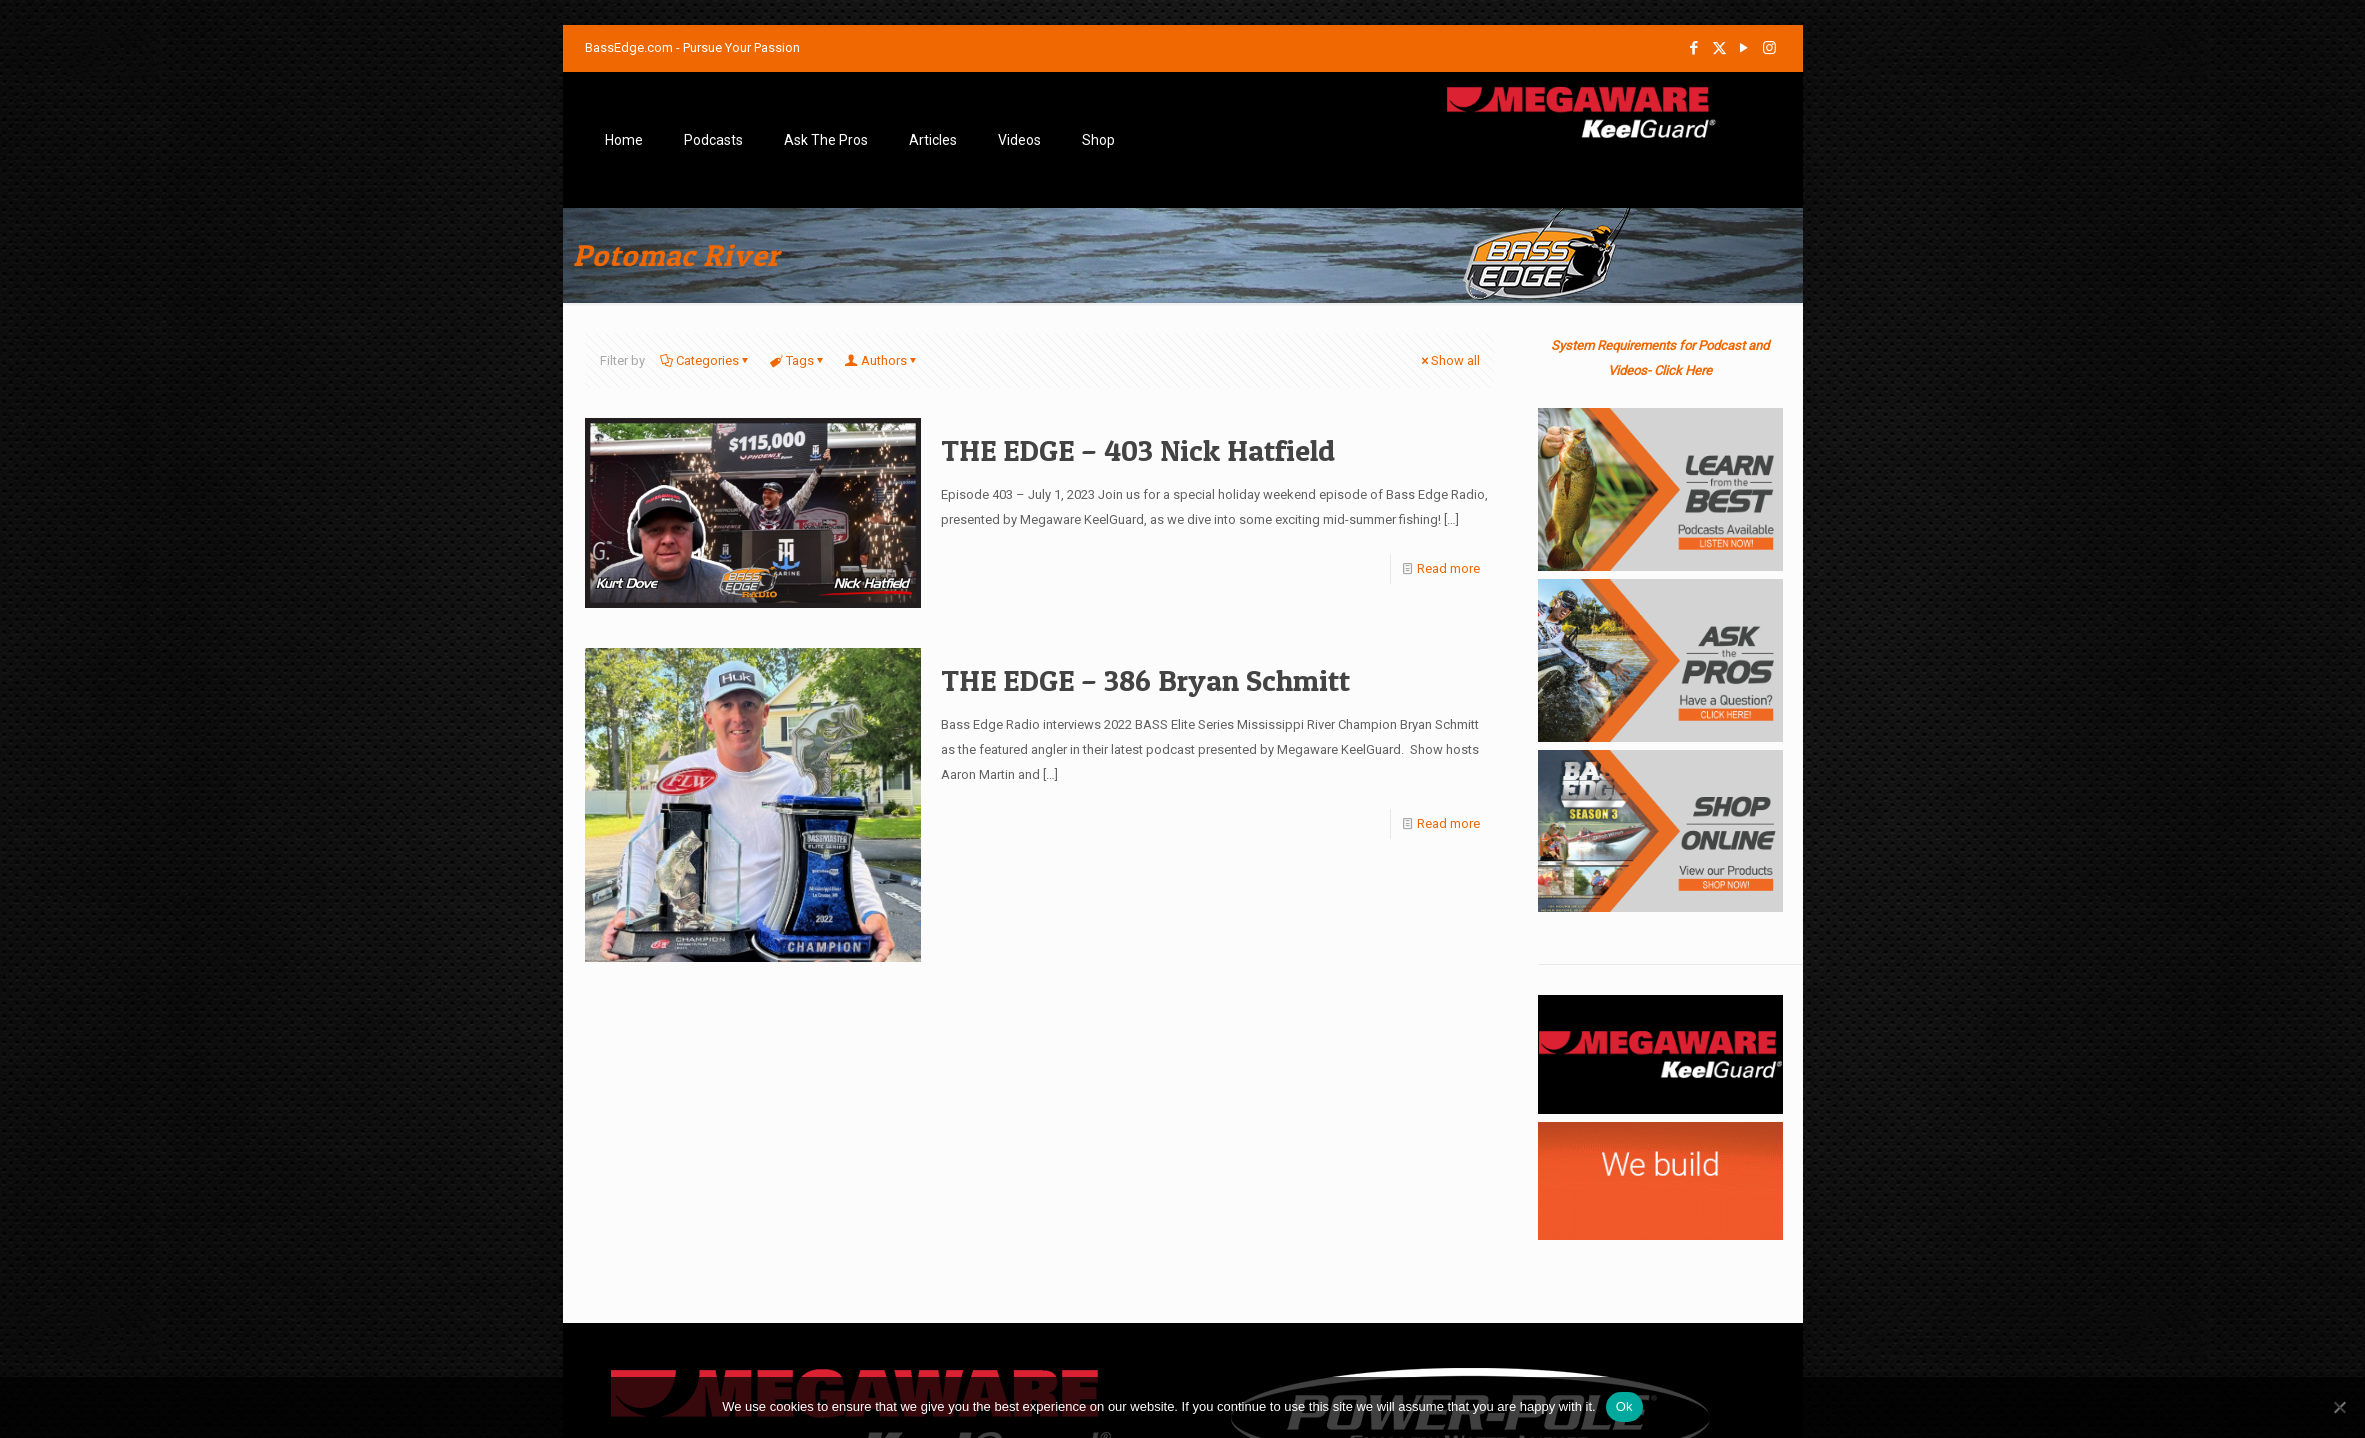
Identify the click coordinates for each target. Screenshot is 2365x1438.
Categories (706, 360)
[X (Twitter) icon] (1719, 48)
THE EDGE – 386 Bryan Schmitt (1145, 680)
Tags (798, 360)
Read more (1448, 568)
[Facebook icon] (1694, 48)
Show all (1449, 360)
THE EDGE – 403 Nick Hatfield (1138, 450)
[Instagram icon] (1769, 48)
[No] (2340, 1407)
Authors (882, 360)
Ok (1624, 1406)
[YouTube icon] (1744, 48)
